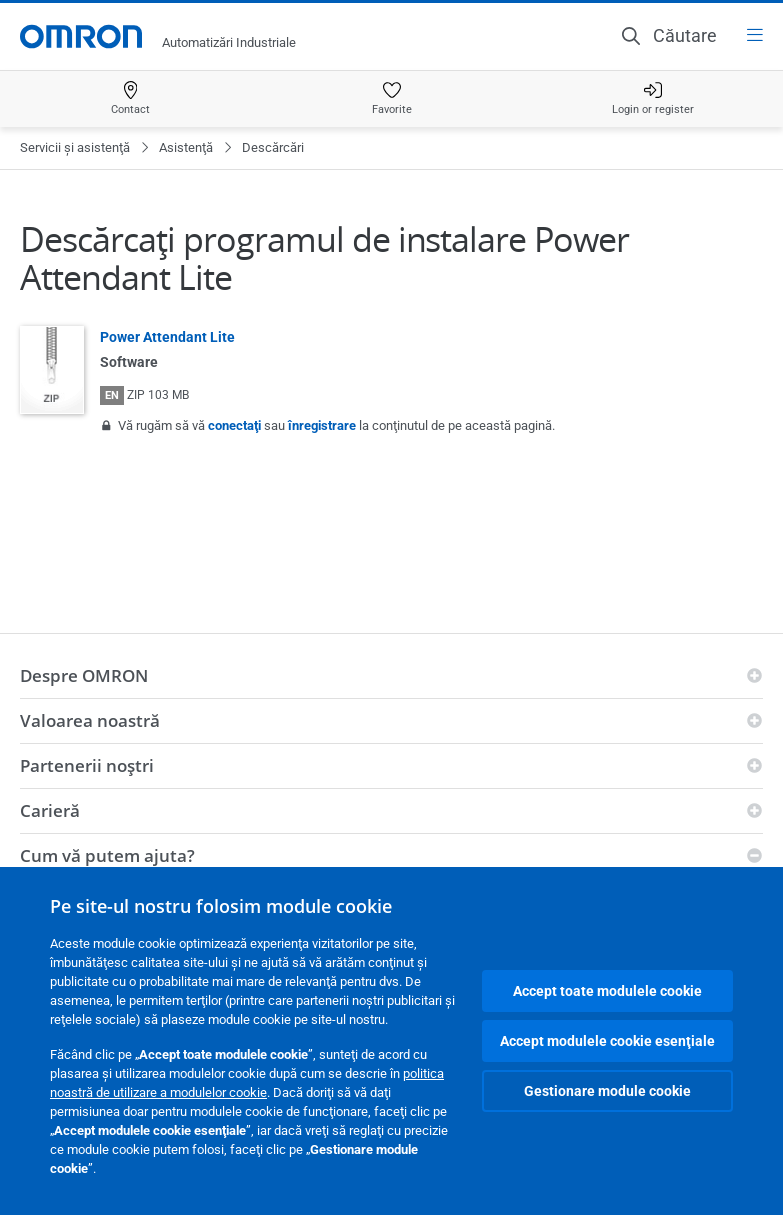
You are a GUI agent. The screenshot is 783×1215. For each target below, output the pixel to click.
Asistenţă (186, 147)
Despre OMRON (84, 675)
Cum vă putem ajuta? (107, 855)
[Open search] (669, 36)
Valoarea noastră (90, 720)
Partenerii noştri (87, 765)
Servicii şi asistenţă (75, 147)
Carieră (50, 810)
